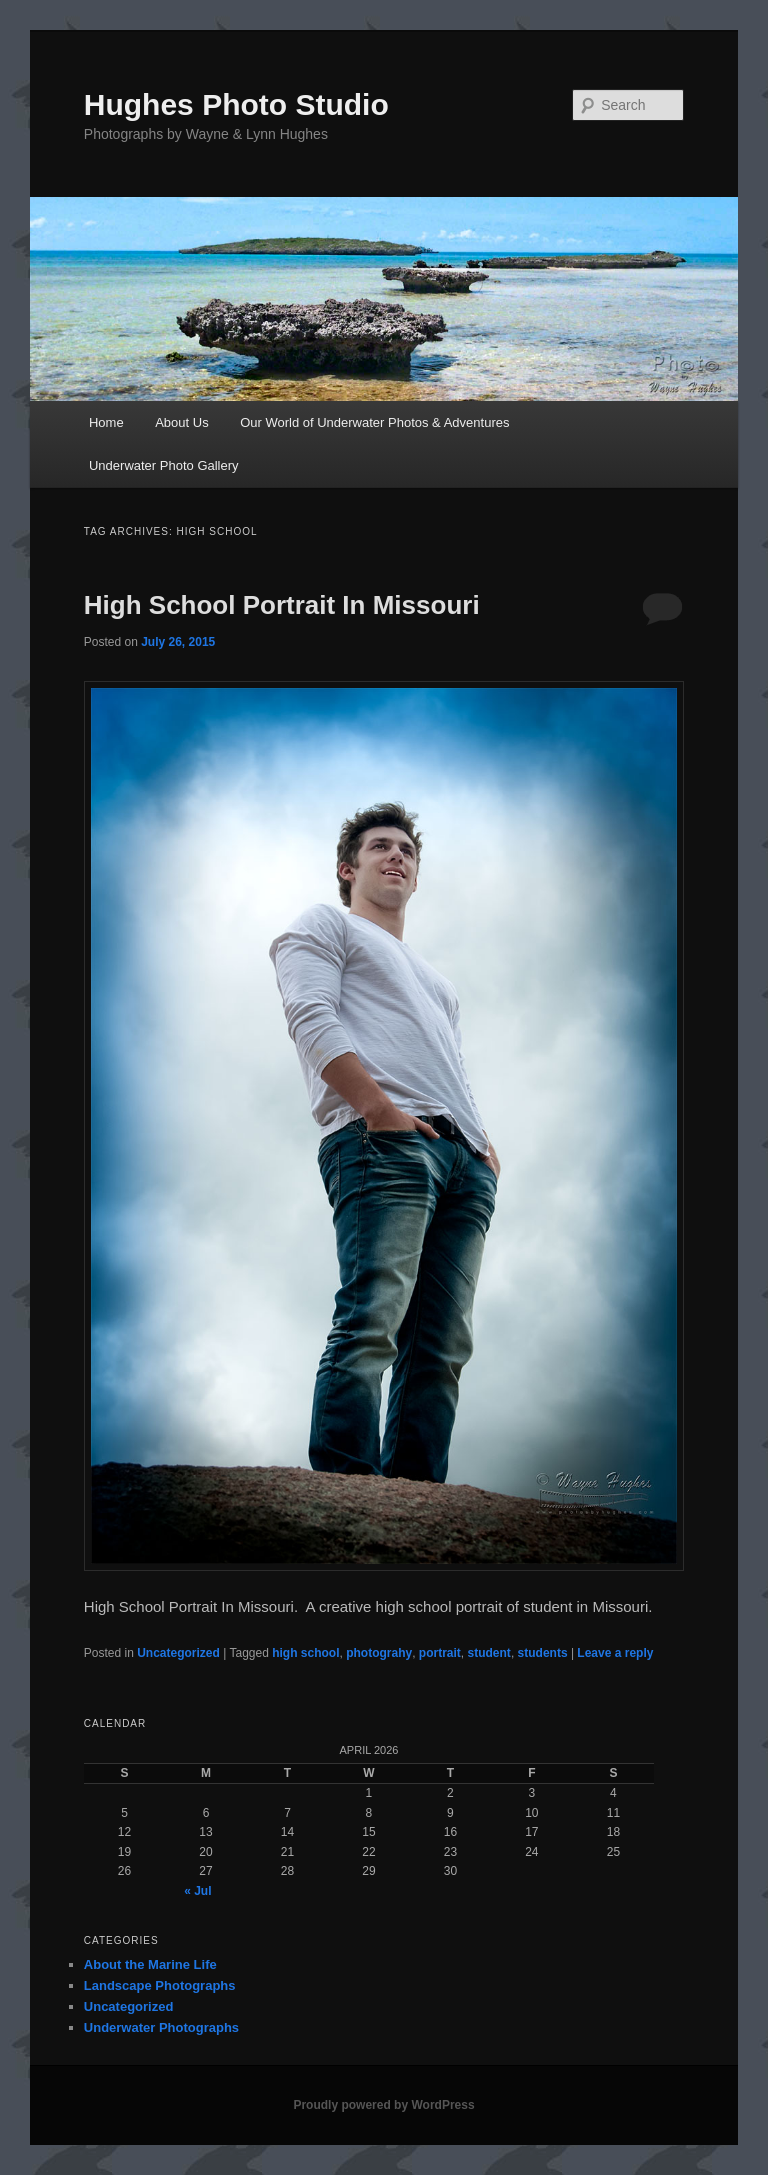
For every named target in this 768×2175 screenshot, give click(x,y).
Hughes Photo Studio (236, 104)
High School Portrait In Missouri (282, 605)
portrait (440, 1653)
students (543, 1653)
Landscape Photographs (160, 1985)
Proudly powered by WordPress (383, 2105)
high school (305, 1653)
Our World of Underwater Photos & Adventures (374, 422)
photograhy (379, 1653)
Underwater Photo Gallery (164, 465)
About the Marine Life (150, 1964)
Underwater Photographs (161, 2027)
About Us (181, 422)
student (489, 1653)
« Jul (197, 1891)
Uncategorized (178, 1653)
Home (106, 422)
